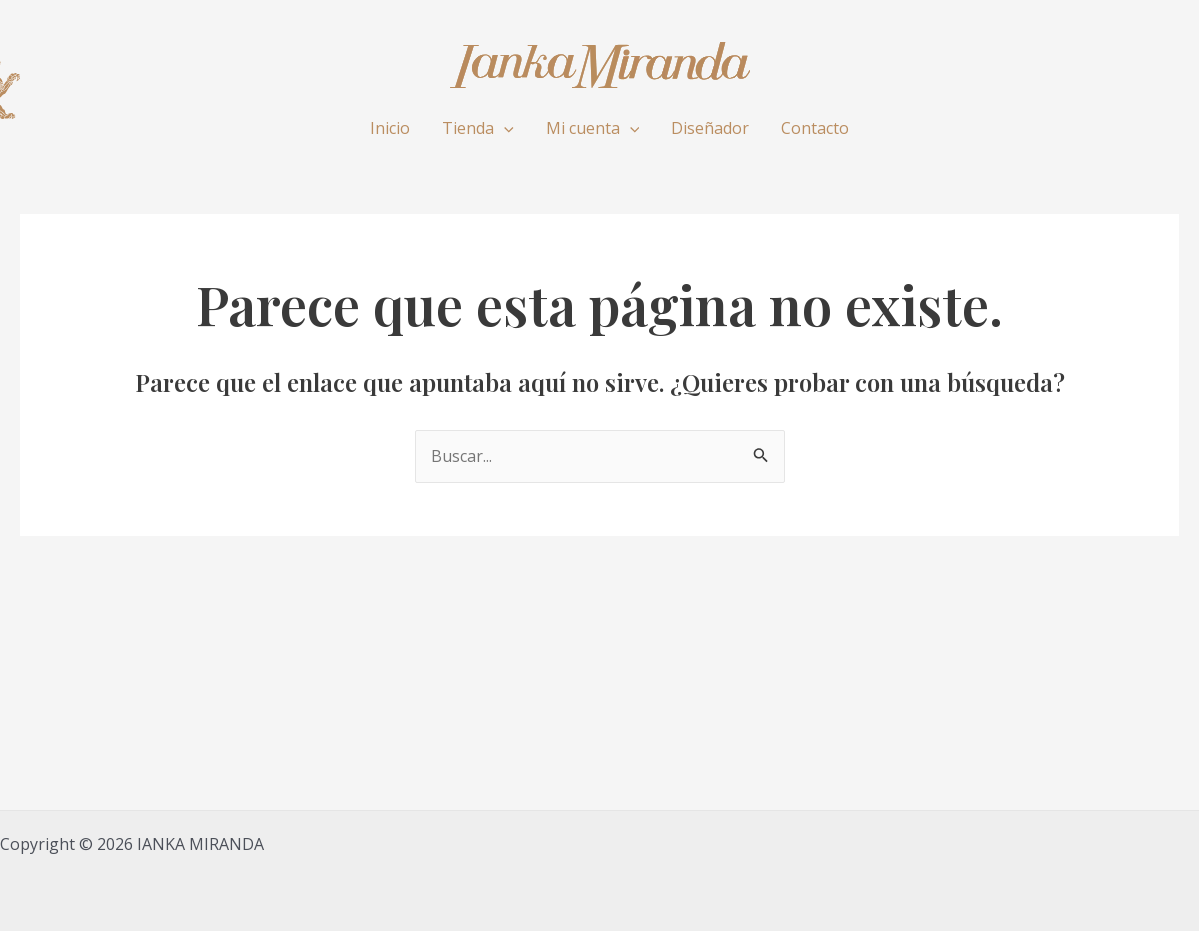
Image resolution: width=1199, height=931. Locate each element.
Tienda (478, 128)
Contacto (815, 128)
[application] (504, 128)
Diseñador (710, 128)
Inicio (390, 128)
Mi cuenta (593, 128)
